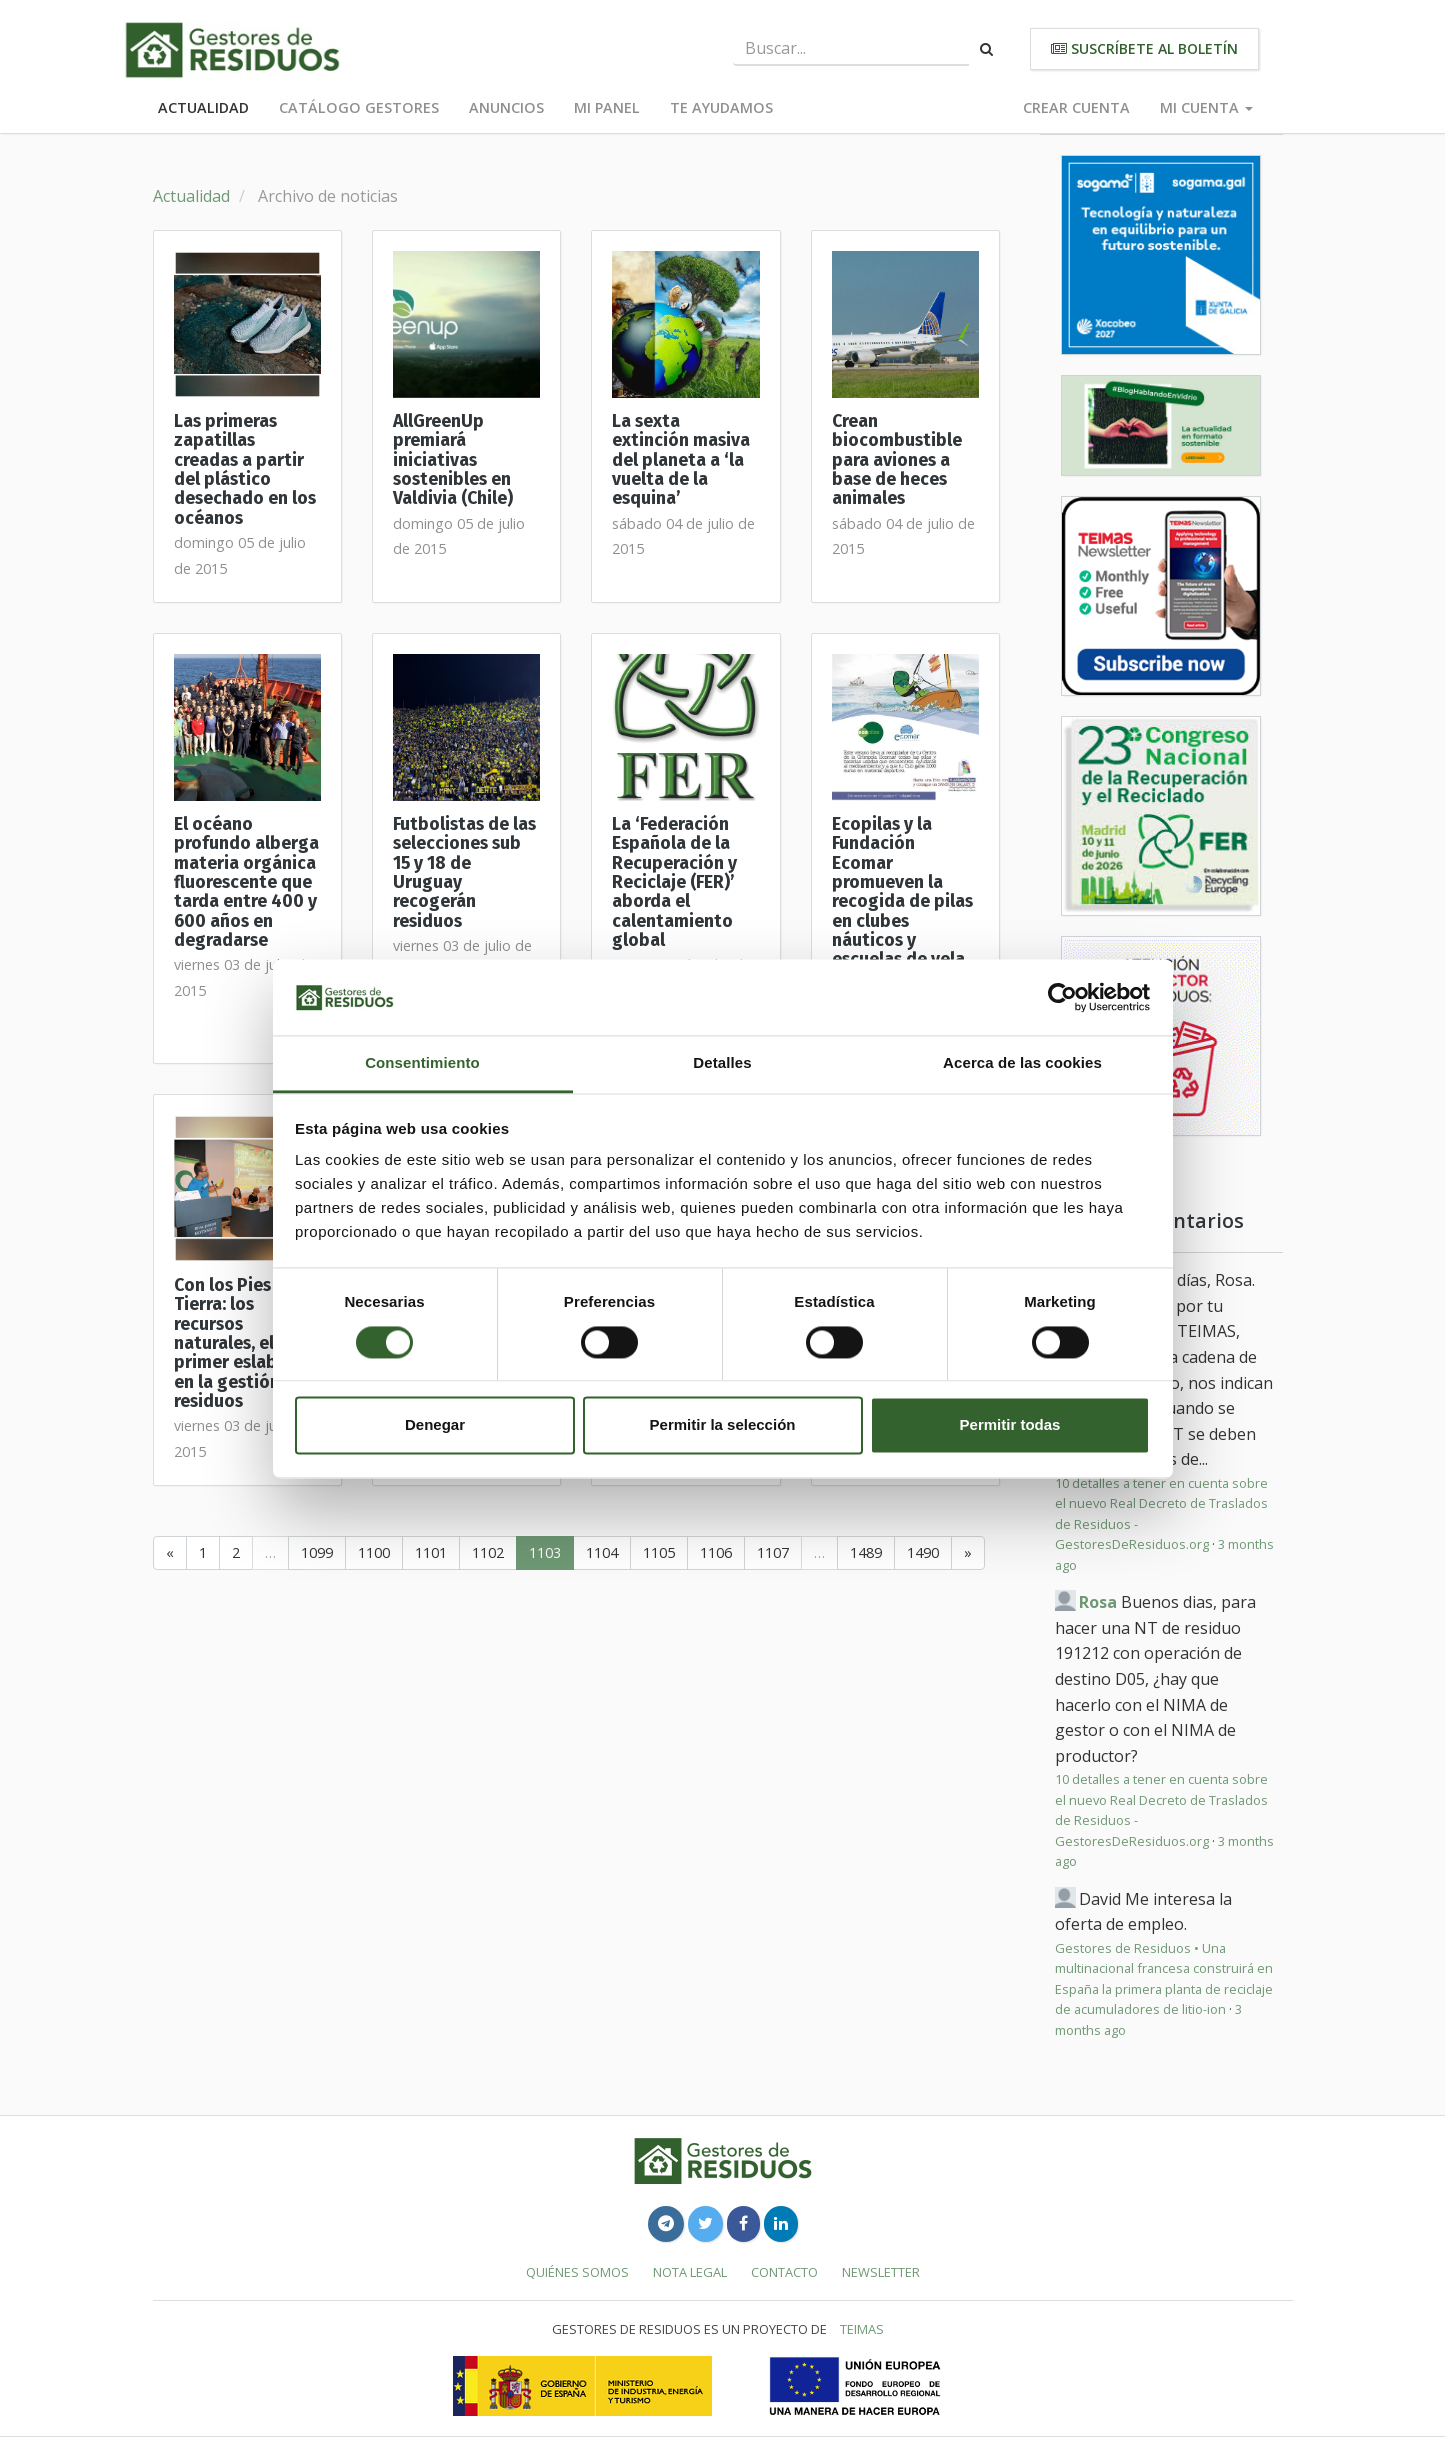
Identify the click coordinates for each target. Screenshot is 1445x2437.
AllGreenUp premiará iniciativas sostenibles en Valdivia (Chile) (453, 460)
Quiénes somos (577, 2272)
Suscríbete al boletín (1144, 48)
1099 (317, 1552)
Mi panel (607, 107)
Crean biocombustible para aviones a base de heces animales (897, 460)
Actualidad (203, 107)
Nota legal (690, 2272)
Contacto (784, 2272)
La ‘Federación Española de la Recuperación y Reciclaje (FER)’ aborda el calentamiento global (674, 882)
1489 (866, 1552)
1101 (431, 1552)
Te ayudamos (721, 107)
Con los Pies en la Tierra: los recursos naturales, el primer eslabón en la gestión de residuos (244, 1343)
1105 (659, 1552)
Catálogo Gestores (359, 107)
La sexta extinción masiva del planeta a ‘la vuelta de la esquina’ (681, 460)
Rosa (1098, 1602)
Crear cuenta (1076, 107)
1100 (374, 1552)
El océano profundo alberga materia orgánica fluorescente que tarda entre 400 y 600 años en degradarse (246, 882)
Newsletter (881, 2272)
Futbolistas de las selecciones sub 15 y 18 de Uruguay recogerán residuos (464, 873)
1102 (488, 1552)
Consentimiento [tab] (422, 1063)
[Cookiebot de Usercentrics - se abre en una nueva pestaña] (1062, 997)
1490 (923, 1552)
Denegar (435, 1425)
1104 (602, 1552)
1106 (716, 1552)
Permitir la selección (723, 1425)
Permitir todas (1010, 1425)
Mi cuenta (1206, 107)
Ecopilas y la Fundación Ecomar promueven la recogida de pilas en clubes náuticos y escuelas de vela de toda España (902, 902)
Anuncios (506, 107)
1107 (773, 1552)
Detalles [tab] (722, 1063)
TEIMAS (862, 2329)
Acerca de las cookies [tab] (1022, 1063)
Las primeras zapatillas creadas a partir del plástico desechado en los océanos (245, 470)
